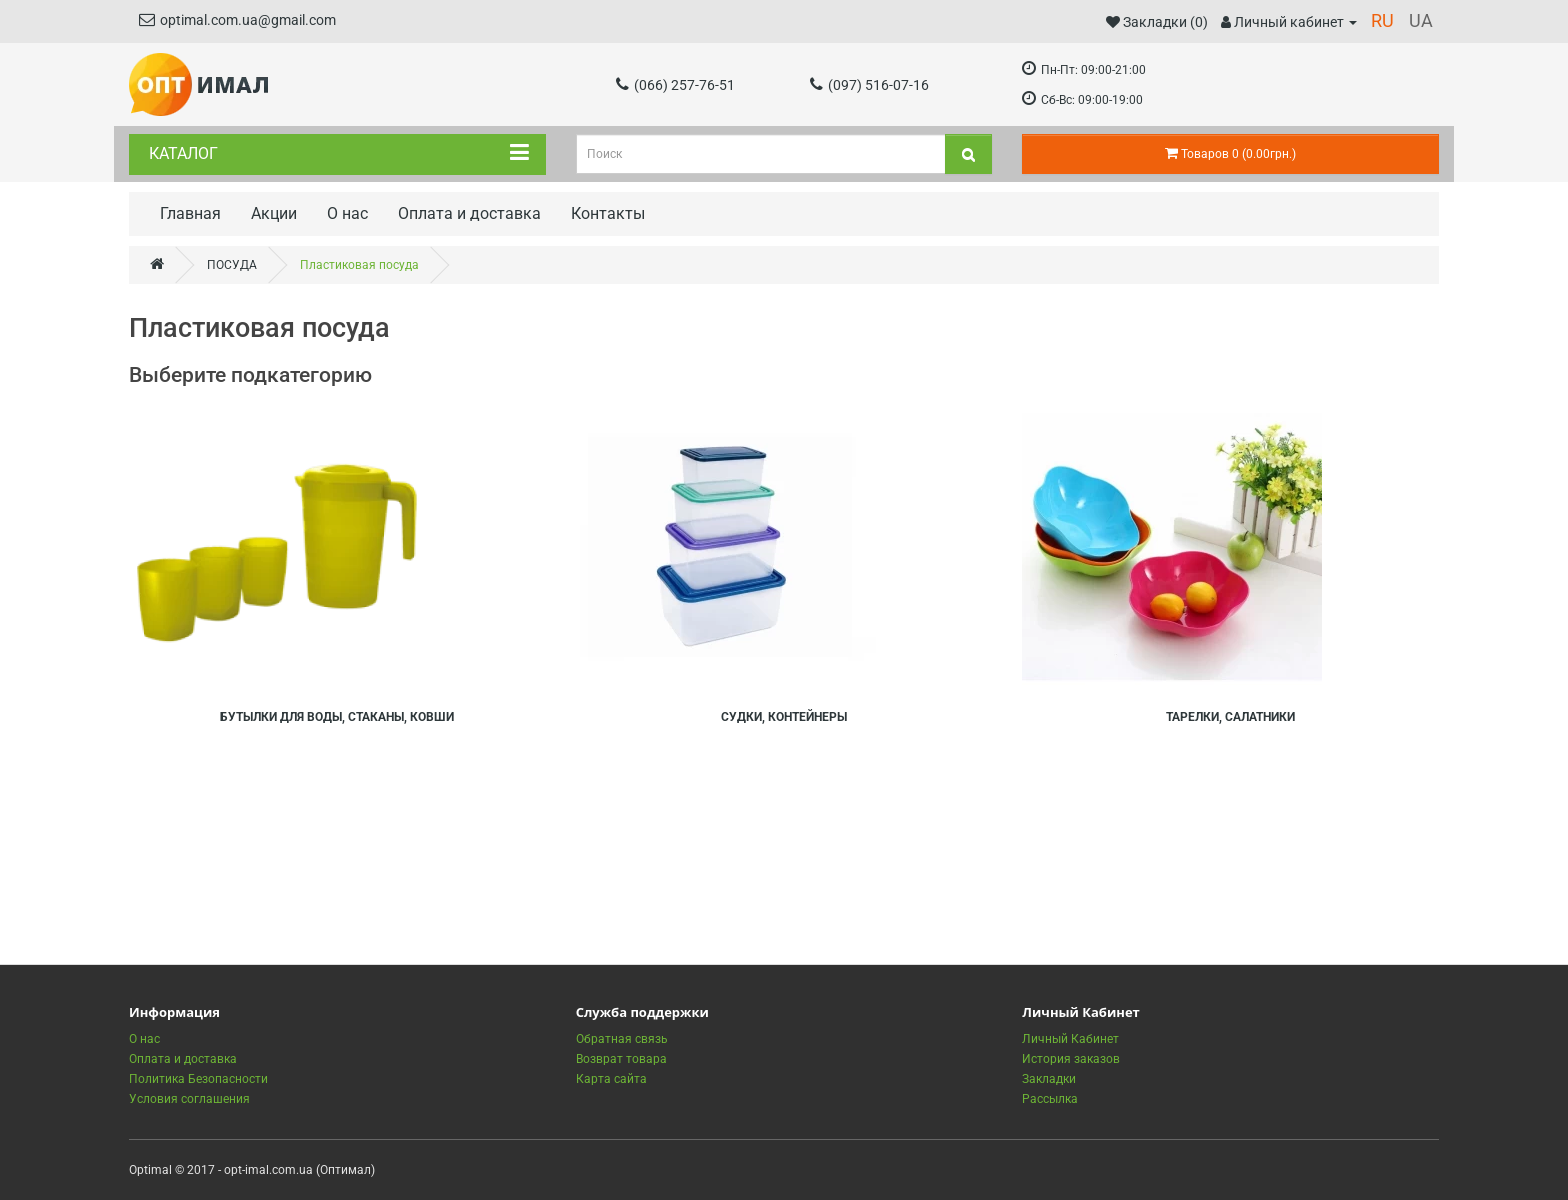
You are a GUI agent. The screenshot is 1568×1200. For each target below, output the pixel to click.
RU (1382, 20)
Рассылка (1050, 1099)
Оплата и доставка (469, 213)
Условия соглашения (189, 1099)
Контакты (608, 213)
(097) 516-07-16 (869, 85)
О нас (347, 213)
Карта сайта (611, 1079)
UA (1421, 20)
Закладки (1049, 1079)
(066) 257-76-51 (675, 85)
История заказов (1071, 1059)
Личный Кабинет (1070, 1039)
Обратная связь (622, 1039)
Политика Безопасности (198, 1079)
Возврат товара (621, 1059)
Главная (190, 213)
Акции (274, 213)
